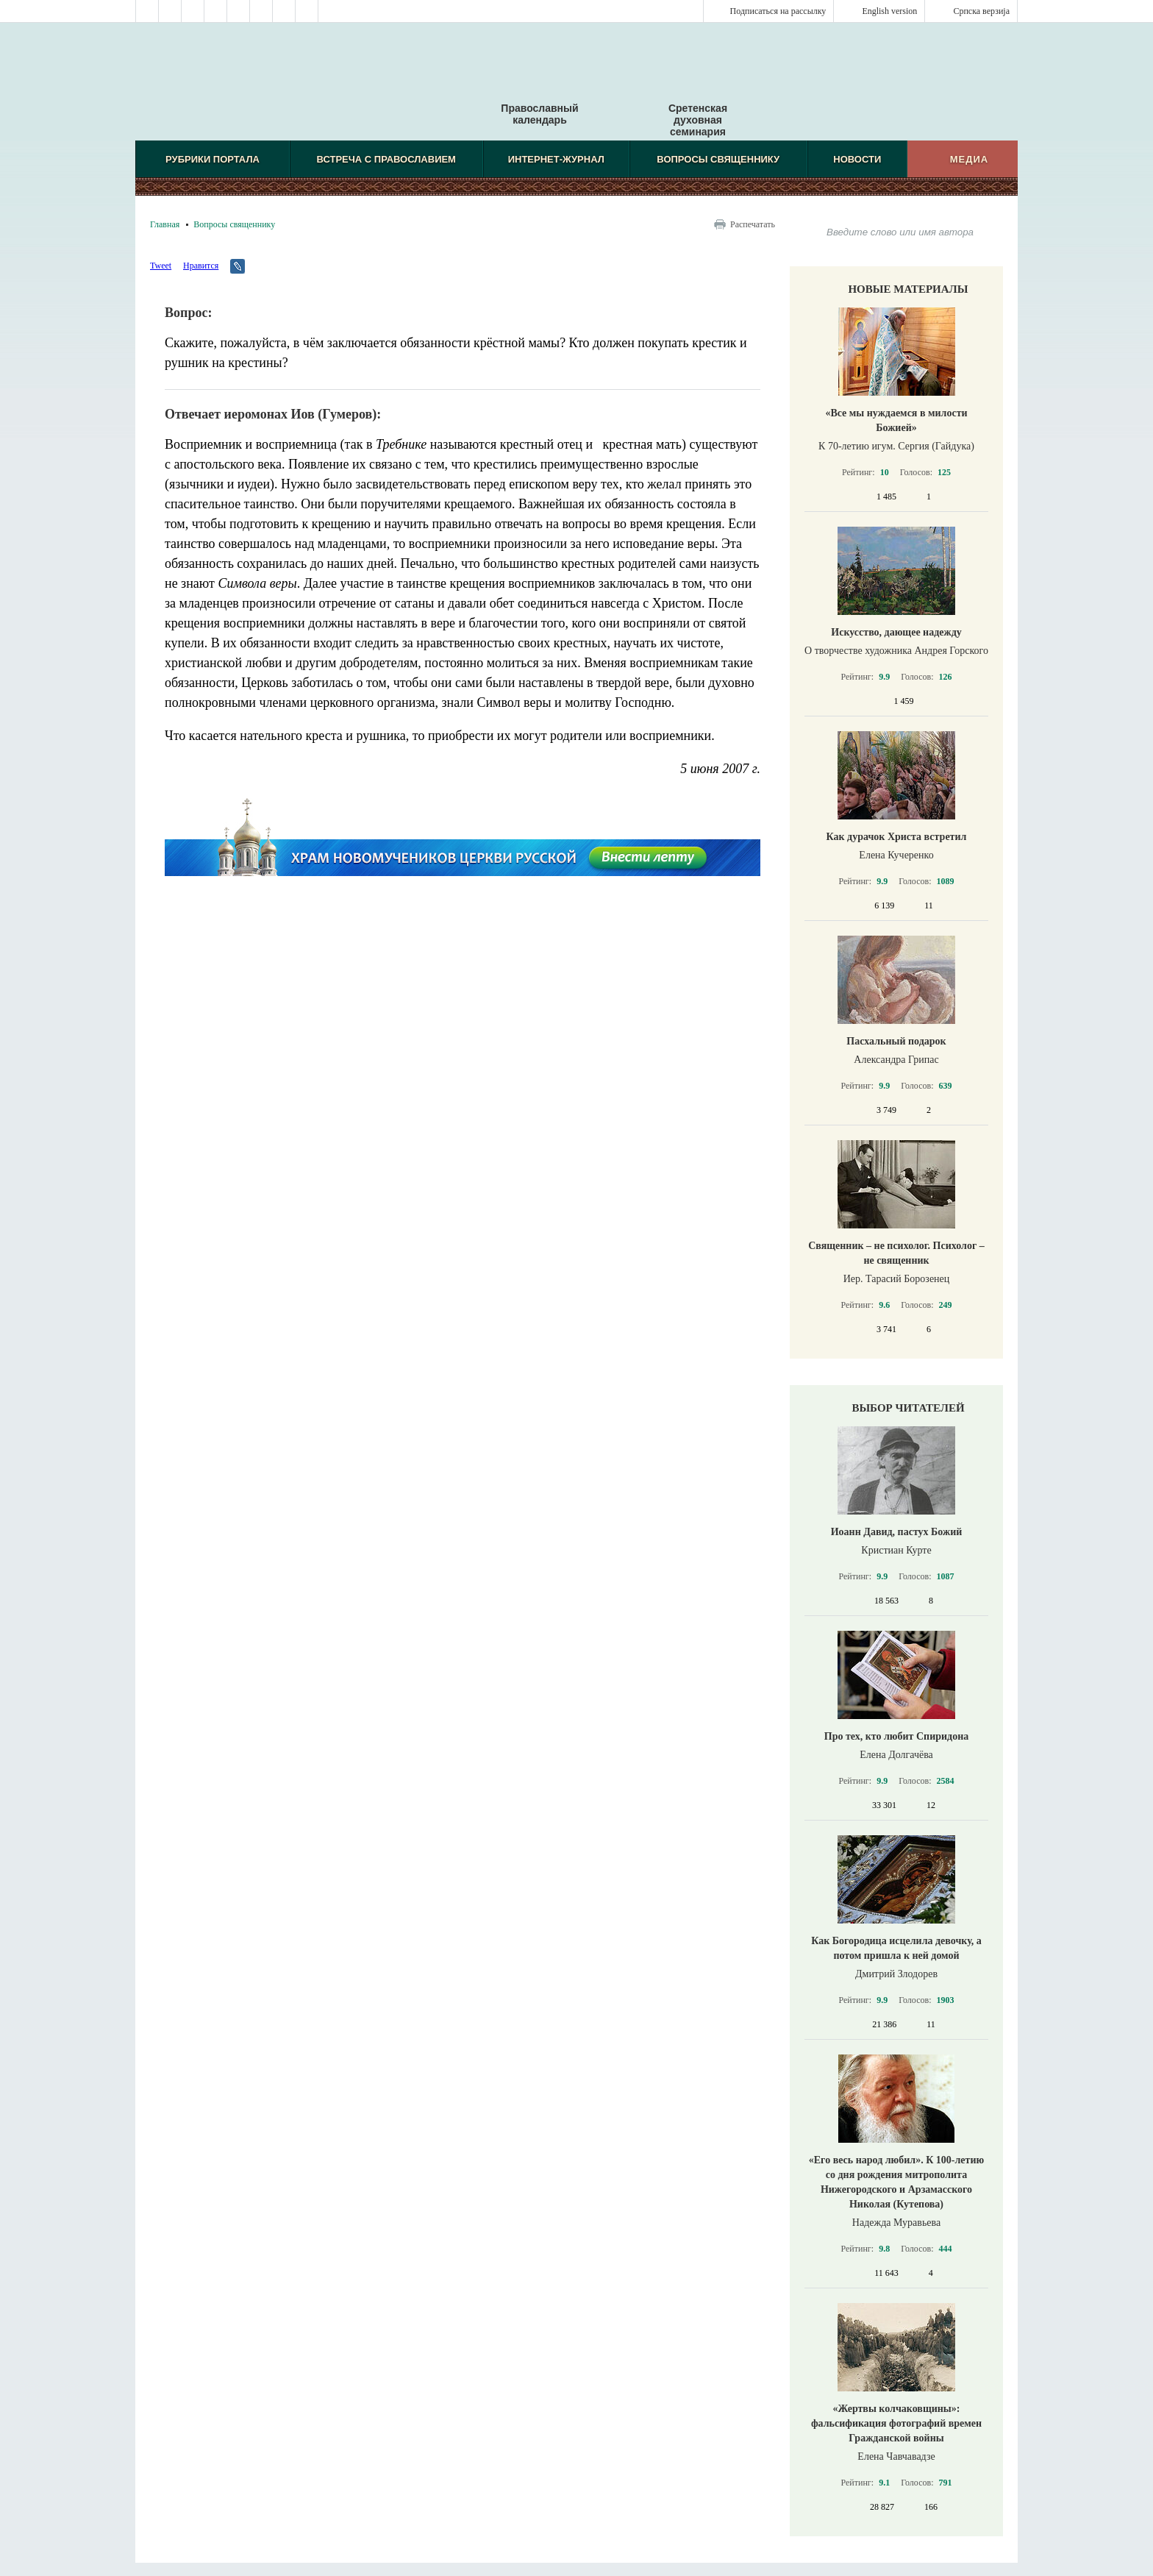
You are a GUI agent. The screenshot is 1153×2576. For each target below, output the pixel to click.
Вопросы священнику (718, 159)
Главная (164, 224)
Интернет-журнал (556, 159)
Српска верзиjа (981, 11)
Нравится (200, 265)
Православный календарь (539, 87)
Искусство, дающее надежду (896, 632)
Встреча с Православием (386, 159)
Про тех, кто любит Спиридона (896, 1736)
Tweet (160, 265)
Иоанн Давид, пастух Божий (897, 1531)
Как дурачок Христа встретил (897, 836)
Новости (857, 159)
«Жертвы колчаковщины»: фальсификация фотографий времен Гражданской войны (896, 2423)
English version (889, 11)
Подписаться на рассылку (778, 11)
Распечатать (752, 224)
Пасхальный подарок (896, 1041)
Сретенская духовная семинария (697, 120)
